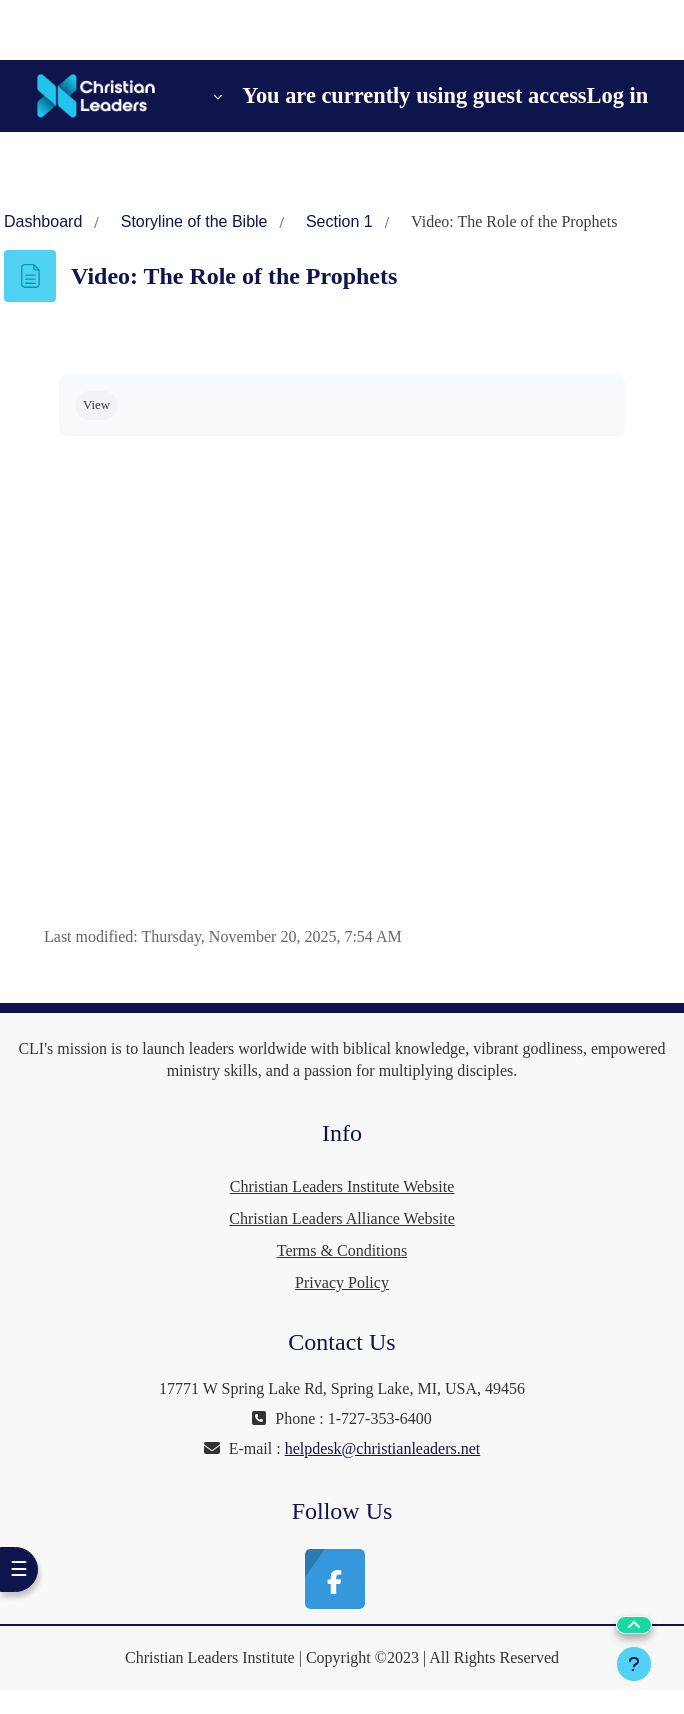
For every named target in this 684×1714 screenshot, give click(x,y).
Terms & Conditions (342, 1250)
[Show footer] (634, 1664)
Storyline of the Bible (194, 221)
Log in (618, 95)
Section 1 (339, 221)
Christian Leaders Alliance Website (341, 1218)
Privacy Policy (342, 1282)
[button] (203, 96)
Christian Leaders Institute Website (342, 1186)
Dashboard (43, 221)
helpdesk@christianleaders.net (383, 1448)
